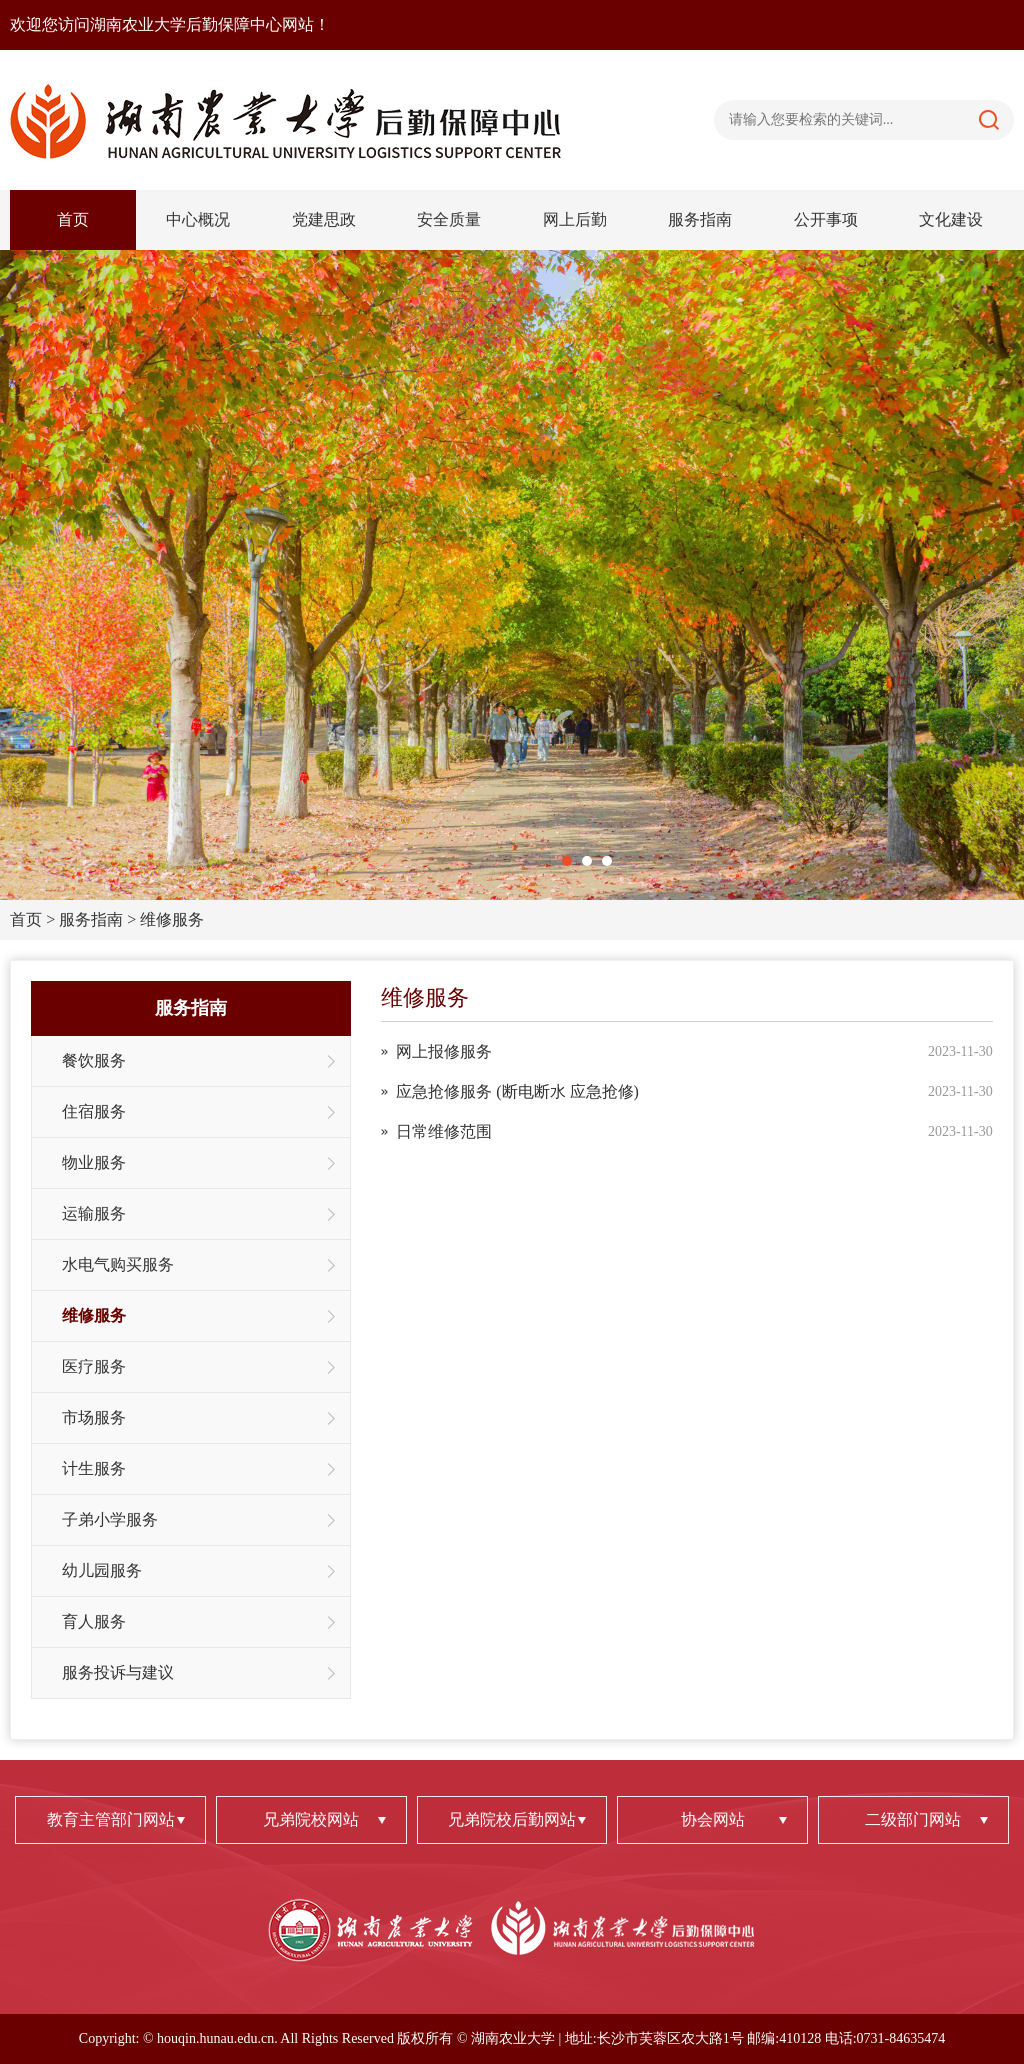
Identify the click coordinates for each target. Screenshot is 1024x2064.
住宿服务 (94, 1111)
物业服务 (94, 1162)
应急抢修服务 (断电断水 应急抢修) (517, 1091)
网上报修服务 (444, 1051)
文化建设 (951, 219)
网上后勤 (575, 219)
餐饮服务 (94, 1060)
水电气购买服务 (118, 1264)
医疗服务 (94, 1366)
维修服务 (172, 919)
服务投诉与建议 (118, 1672)
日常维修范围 (444, 1131)
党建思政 (324, 219)
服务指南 (700, 219)
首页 (73, 219)
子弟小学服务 (110, 1519)
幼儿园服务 (102, 1570)
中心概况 (198, 219)
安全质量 (449, 219)
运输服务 (94, 1213)
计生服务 (94, 1468)
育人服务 (94, 1621)
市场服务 (94, 1417)
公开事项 (826, 219)
